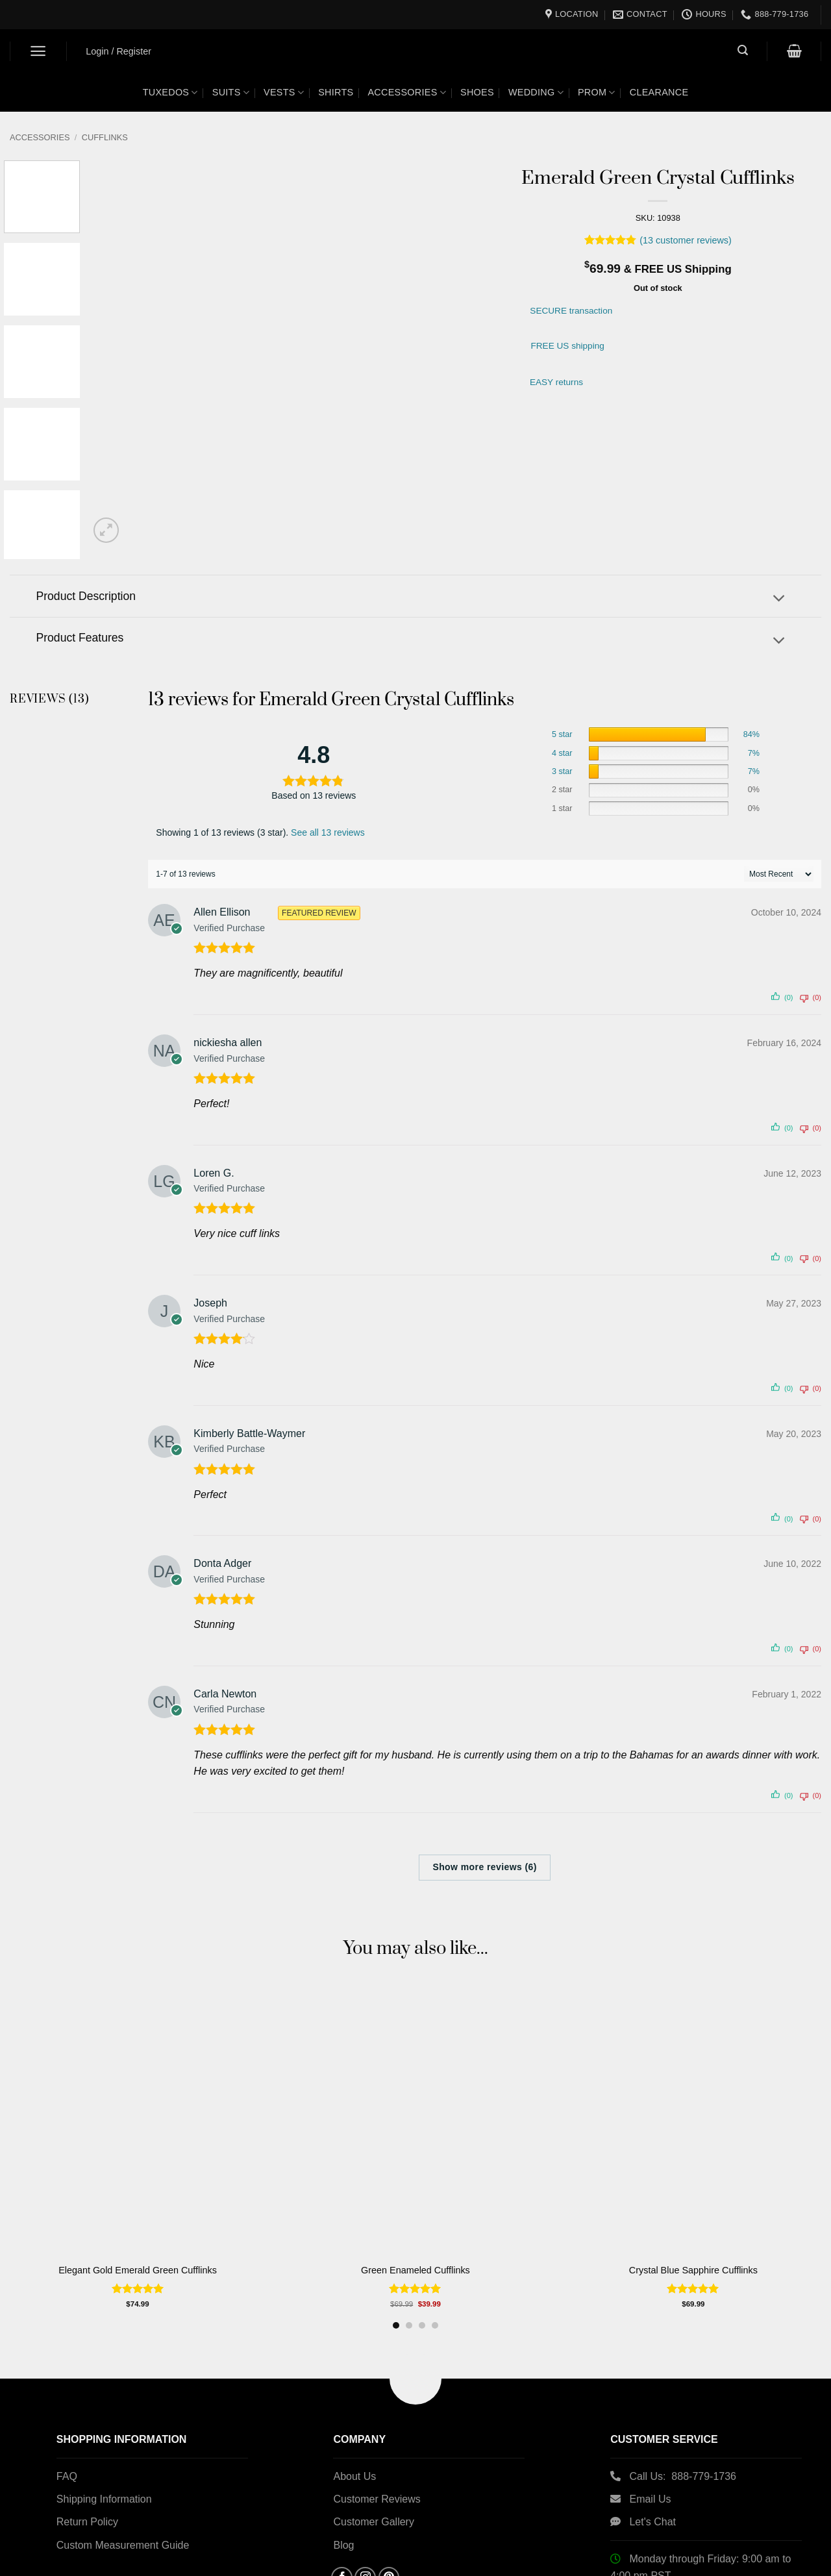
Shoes (477, 92)
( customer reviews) (685, 240)
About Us (354, 2476)
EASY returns (556, 382)
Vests (284, 92)
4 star (562, 753)
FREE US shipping (567, 346)
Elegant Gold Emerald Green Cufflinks (137, 2270)
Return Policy (87, 2521)
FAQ (66, 2476)
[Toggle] (778, 600)
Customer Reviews (376, 2499)
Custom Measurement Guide (123, 2545)
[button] (38, 51)
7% (754, 753)
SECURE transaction (571, 311)
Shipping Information (104, 2499)
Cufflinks (105, 137)
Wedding (536, 92)
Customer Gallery (373, 2521)
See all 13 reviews (328, 832)
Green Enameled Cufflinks (418, 2270)
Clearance (659, 92)
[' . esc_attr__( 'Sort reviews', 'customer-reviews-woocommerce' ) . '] (778, 874)
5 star (562, 734)
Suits (230, 92)
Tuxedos (170, 92)
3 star (562, 771)
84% (751, 734)
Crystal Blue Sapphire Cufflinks (699, 2270)
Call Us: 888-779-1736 (682, 2476)
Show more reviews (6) (484, 1867)
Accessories (406, 92)
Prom (596, 92)
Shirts (335, 92)
